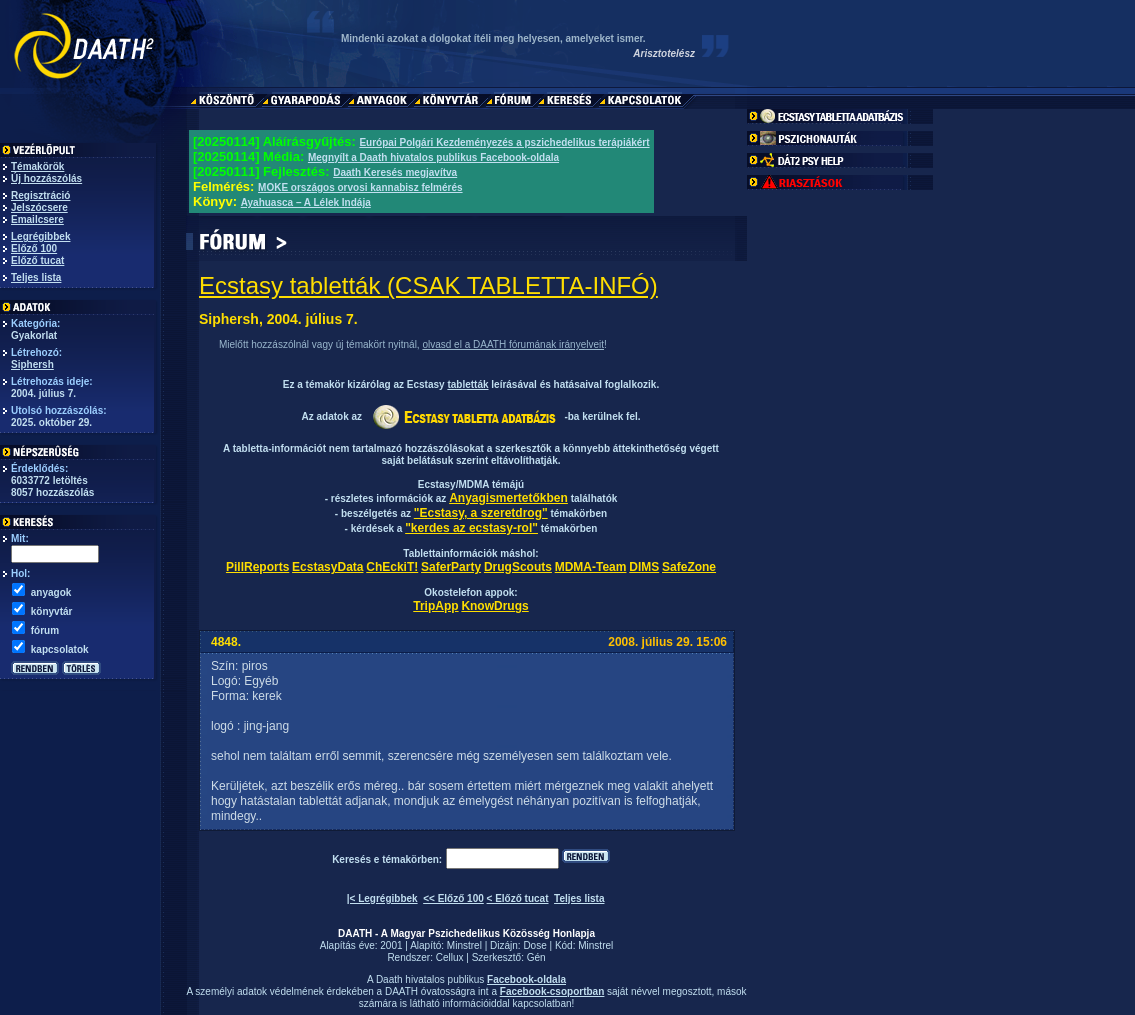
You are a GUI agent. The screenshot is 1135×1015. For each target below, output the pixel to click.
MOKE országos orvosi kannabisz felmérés (360, 187)
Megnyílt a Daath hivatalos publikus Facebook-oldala (433, 157)
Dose (534, 945)
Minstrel (464, 945)
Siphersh (32, 364)
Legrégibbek (40, 236)
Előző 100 (34, 248)
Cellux (450, 957)
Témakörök (37, 166)
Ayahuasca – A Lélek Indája (306, 202)
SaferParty (451, 567)
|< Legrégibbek (382, 898)
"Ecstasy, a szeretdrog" (481, 513)
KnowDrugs (494, 606)
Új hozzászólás (46, 178)
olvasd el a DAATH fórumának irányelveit (513, 344)
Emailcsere (37, 219)
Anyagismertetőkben (508, 498)
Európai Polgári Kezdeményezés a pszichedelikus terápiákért (504, 142)
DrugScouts (518, 567)
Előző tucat (37, 260)
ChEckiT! (392, 567)
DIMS (644, 567)
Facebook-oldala (526, 979)
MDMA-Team (591, 567)
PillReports (257, 567)
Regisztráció (40, 195)
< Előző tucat (518, 898)
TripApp (435, 606)
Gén (536, 957)
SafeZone (689, 567)
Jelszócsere (39, 207)
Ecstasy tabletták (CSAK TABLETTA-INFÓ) (428, 285)
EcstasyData (327, 567)
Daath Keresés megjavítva (395, 172)
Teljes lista (36, 277)
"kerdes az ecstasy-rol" (471, 528)
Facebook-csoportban (552, 991)
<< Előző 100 (453, 898)
